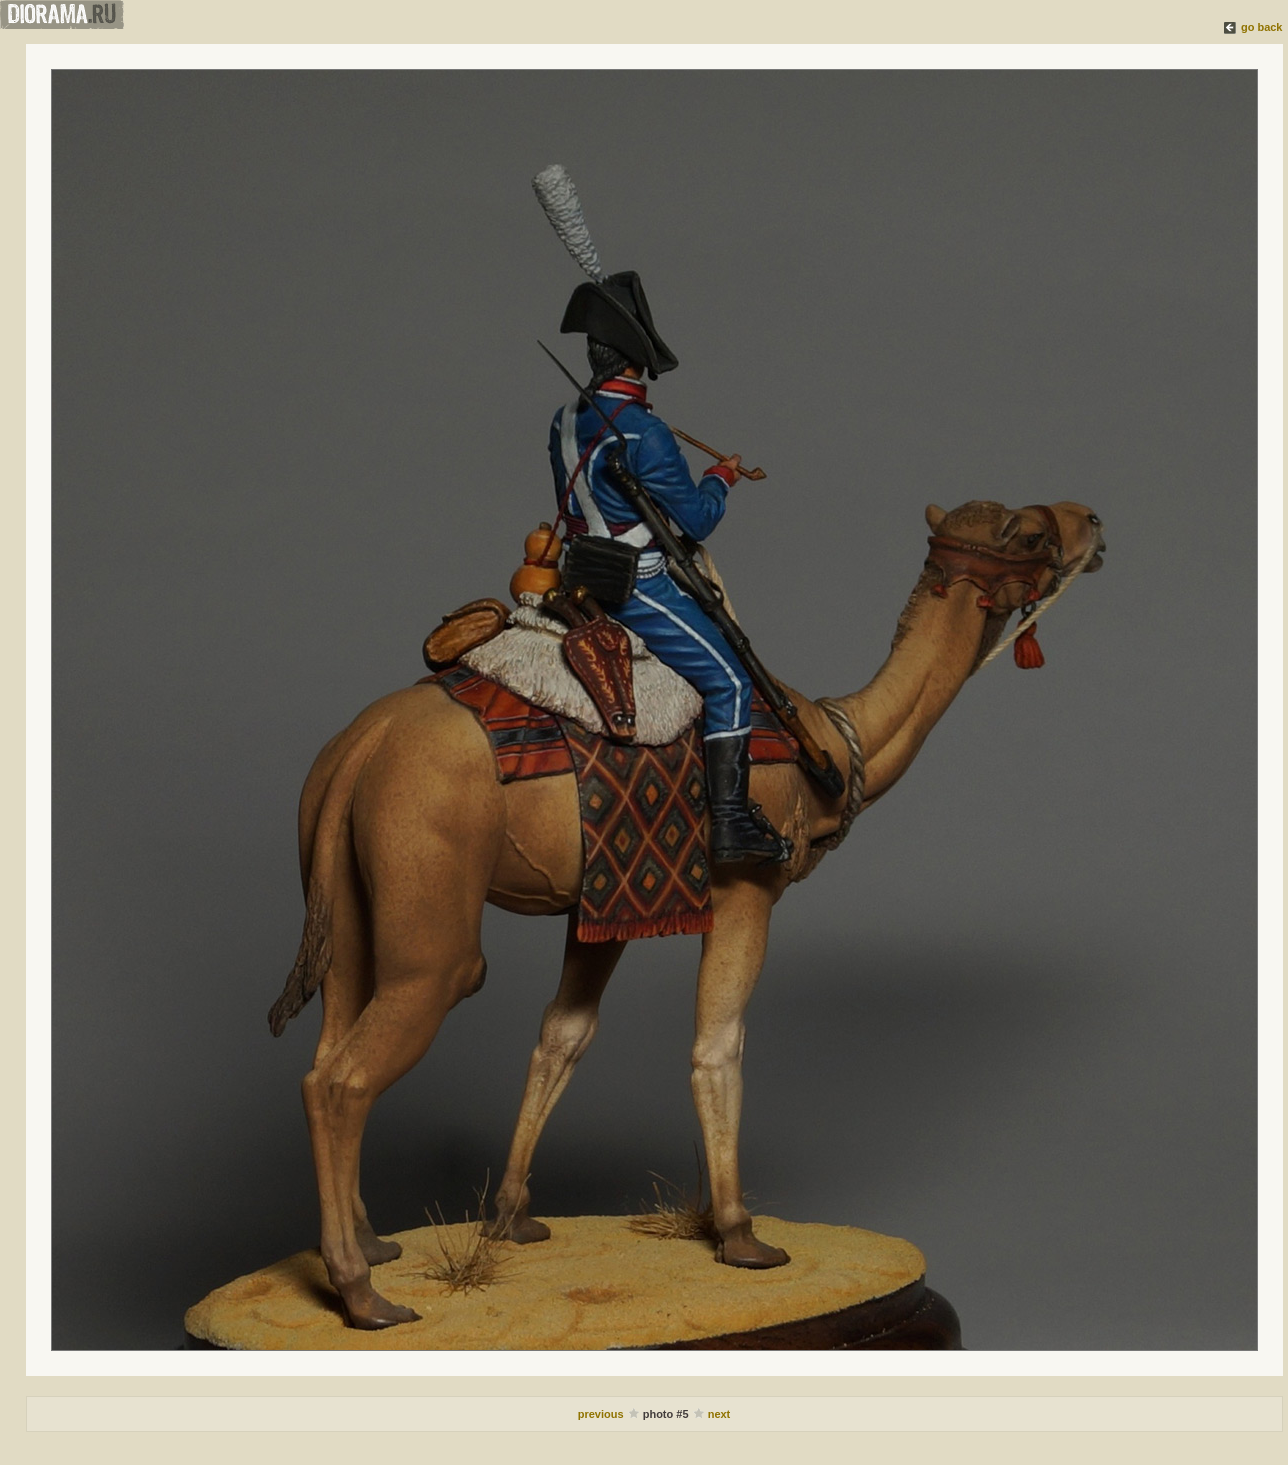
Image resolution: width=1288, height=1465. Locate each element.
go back (1262, 27)
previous (602, 1414)
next (719, 1414)
